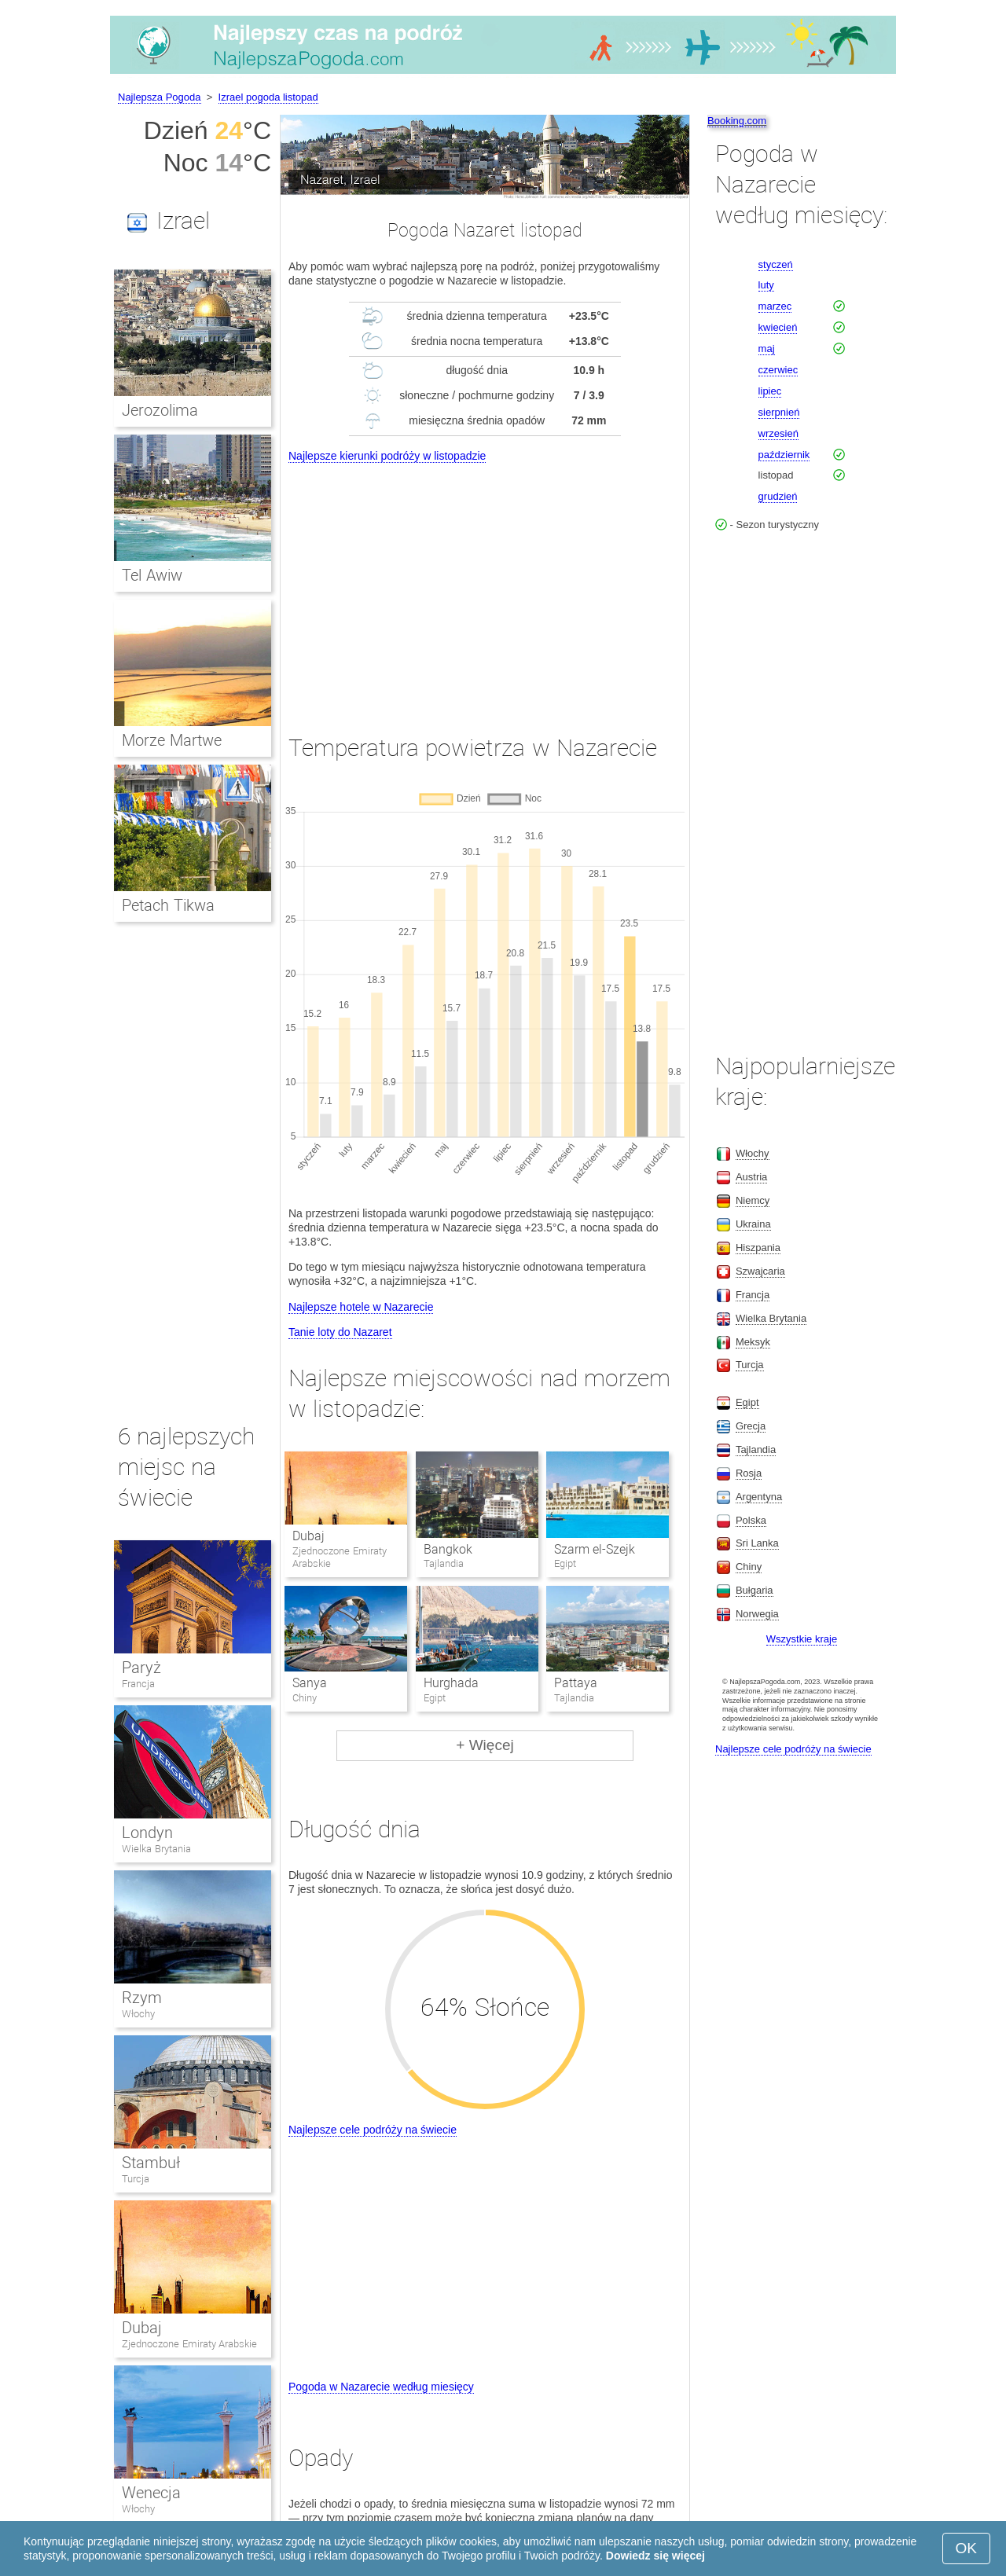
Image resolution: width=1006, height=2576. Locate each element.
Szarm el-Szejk (594, 1549)
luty (766, 285)
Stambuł (151, 2162)
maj (766, 348)
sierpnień (779, 412)
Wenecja (151, 2492)
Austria (751, 1177)
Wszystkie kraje (801, 1639)
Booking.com (736, 121)
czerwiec (778, 370)
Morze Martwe (172, 740)
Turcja (135, 2179)
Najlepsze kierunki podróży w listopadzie (387, 456)
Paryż (141, 1667)
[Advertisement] (485, 584)
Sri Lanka (757, 1543)
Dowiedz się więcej (655, 2555)
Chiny (749, 1566)
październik (784, 455)
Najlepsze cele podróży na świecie (372, 2129)
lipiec (770, 391)
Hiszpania (758, 1247)
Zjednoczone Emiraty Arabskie (189, 2344)
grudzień (778, 496)
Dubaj (308, 1535)
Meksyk (753, 1342)
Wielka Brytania (156, 1849)
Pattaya (575, 1682)
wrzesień (778, 433)
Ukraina (753, 1224)
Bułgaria (754, 1590)
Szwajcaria (760, 1271)
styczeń (775, 264)
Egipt (747, 1402)
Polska (751, 1520)
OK (966, 2548)
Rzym (142, 1997)
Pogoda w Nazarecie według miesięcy (381, 2386)
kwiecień (778, 327)
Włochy (138, 2014)
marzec (775, 306)
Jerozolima (160, 410)
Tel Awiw (152, 575)
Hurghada (451, 1682)
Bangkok (448, 1549)
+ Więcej (484, 1745)
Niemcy (752, 1200)
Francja (138, 1684)
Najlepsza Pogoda (159, 97)
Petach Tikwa (168, 905)
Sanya (309, 1682)
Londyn (147, 1832)
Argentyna (759, 1497)
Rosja (749, 1473)
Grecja (751, 1426)
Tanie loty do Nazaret (340, 1332)
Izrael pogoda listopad (268, 97)
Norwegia (757, 1614)
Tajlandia (756, 1449)
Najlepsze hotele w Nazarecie (360, 1307)
